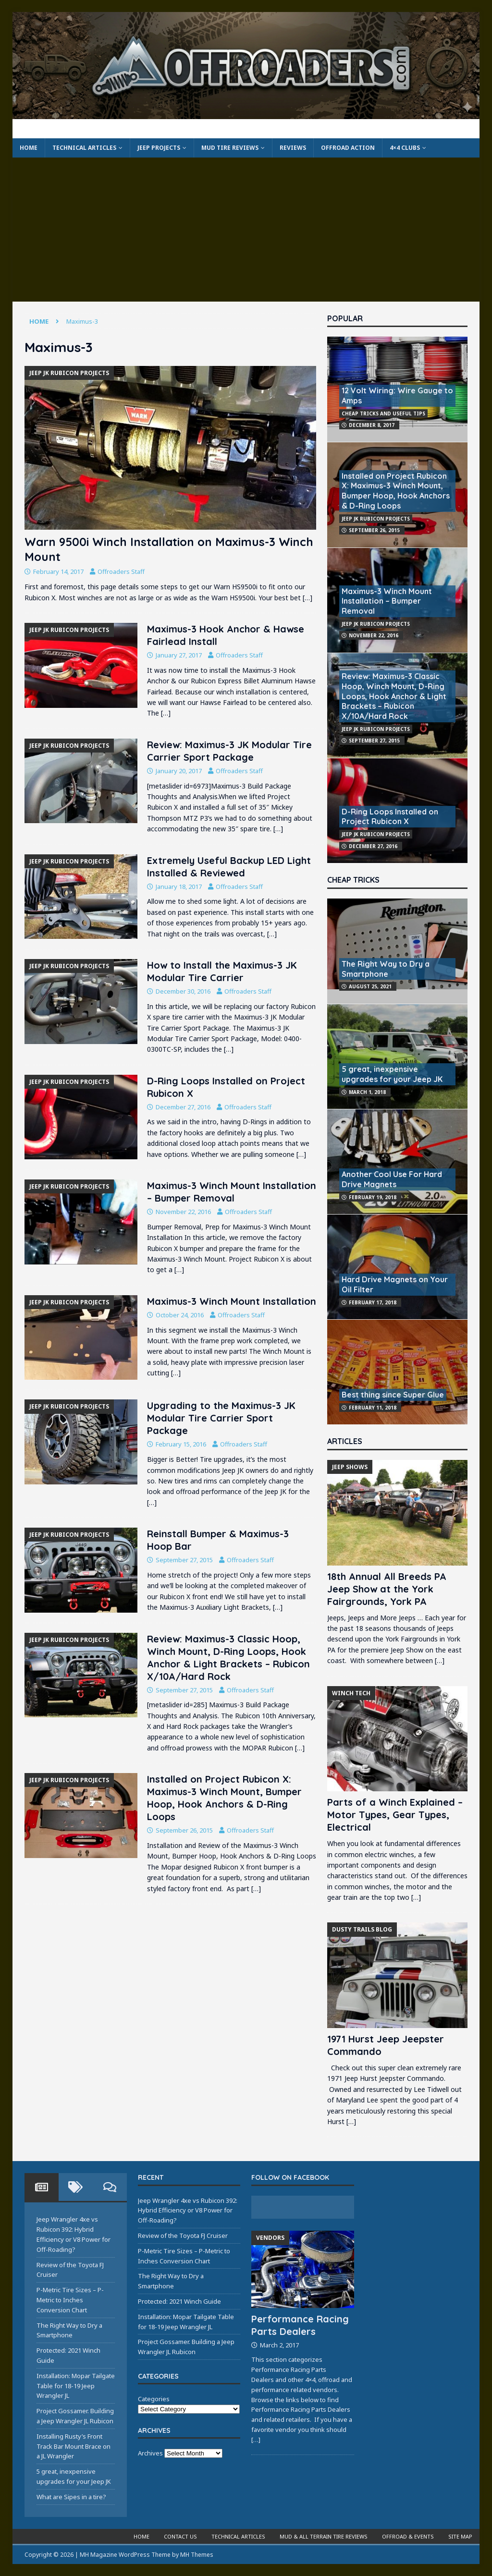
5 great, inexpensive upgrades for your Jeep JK (392, 1074)
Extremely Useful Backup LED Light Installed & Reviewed (229, 866)
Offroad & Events (408, 2536)
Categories (154, 2398)
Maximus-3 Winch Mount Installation (231, 1301)
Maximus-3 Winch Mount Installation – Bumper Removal (231, 1191)
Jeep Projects (158, 148)
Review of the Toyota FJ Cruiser (183, 2235)
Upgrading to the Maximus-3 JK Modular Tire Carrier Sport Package (221, 1417)
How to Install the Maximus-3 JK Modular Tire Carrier (222, 971)
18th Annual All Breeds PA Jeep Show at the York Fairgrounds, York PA (386, 1588)
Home (28, 148)
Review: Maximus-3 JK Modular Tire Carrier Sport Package (229, 751)
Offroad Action (348, 148)
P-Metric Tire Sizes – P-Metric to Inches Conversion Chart (70, 2299)
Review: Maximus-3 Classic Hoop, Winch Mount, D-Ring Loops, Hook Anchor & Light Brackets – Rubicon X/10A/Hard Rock (228, 1657)
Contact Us (180, 2536)
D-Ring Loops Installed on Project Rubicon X (390, 816)
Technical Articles (84, 148)
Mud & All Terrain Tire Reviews (324, 2536)
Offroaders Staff (121, 571)
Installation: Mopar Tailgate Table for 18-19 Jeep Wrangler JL (76, 2385)
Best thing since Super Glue (393, 1394)
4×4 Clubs (405, 148)
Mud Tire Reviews (229, 148)
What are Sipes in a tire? (71, 2496)
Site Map (460, 2536)
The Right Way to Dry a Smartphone (386, 969)
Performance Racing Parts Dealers (300, 2325)
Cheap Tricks (353, 880)
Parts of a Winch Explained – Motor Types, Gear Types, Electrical (395, 1814)
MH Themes (196, 2555)
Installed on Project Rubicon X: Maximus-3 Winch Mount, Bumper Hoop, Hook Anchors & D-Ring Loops (224, 1798)
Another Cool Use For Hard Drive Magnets (392, 1179)
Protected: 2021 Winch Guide (179, 2301)
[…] (307, 597)
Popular (345, 318)
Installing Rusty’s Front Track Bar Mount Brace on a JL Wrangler (74, 2446)
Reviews (293, 148)
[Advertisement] (246, 229)
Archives (150, 2453)
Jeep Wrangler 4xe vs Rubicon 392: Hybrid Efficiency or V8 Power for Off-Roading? (187, 2210)
